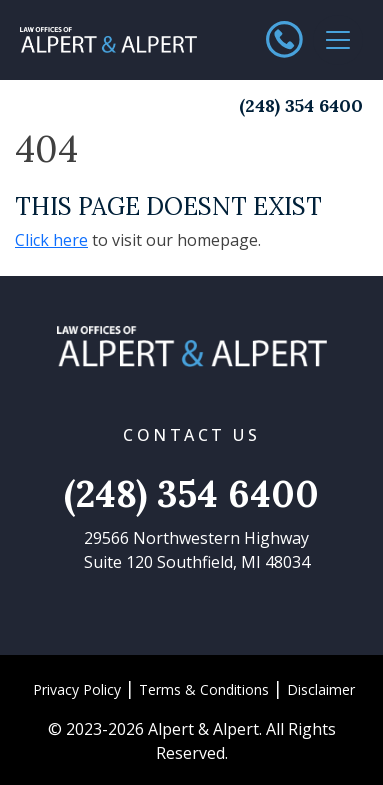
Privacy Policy (77, 689)
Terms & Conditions (204, 689)
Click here (51, 240)
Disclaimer (321, 689)
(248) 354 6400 (301, 105)
